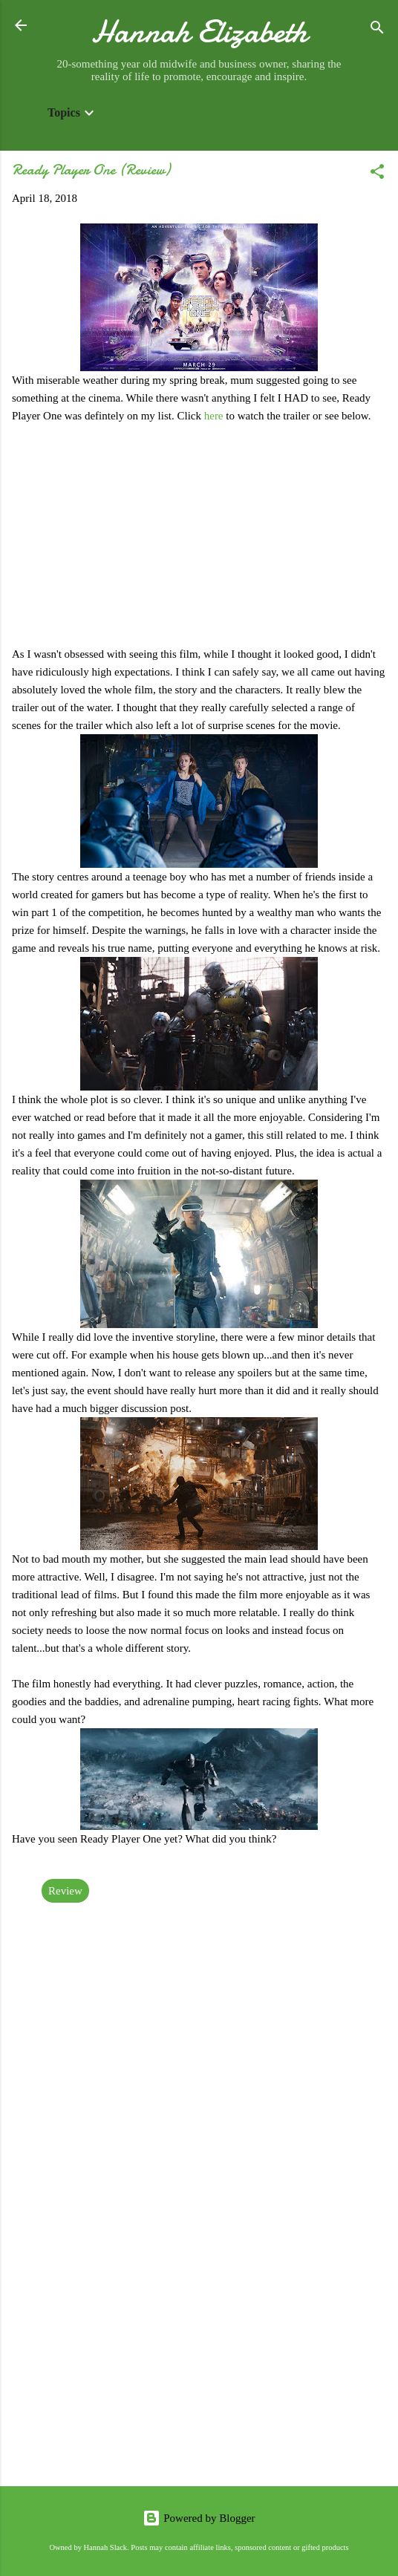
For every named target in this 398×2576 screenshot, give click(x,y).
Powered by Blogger (199, 2518)
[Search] (377, 30)
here (215, 416)
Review (65, 1891)
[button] (377, 174)
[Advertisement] (199, 2358)
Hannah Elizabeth (199, 31)
